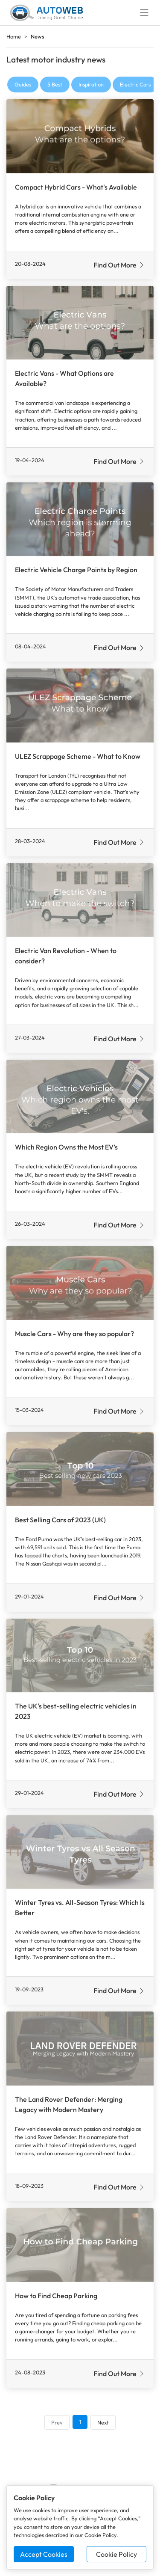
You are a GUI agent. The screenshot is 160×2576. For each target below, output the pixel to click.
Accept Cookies (43, 2554)
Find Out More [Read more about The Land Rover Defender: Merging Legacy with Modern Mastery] (119, 2187)
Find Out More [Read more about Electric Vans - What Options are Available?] (119, 461)
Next (103, 2422)
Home (13, 36)
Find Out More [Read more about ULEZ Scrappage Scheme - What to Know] (119, 842)
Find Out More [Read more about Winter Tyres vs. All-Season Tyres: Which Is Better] (119, 1990)
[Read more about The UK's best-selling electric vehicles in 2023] (80, 1656)
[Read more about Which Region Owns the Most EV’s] (80, 1097)
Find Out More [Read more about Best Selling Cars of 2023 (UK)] (119, 1597)
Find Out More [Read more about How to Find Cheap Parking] (119, 2373)
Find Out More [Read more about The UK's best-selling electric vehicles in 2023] (119, 1794)
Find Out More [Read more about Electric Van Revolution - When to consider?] (119, 1038)
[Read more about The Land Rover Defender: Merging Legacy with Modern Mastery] (80, 2048)
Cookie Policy (116, 2554)
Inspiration (91, 84)
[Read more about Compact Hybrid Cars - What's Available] (80, 136)
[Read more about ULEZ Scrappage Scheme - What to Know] (80, 706)
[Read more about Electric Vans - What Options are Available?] (80, 323)
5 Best (54, 84)
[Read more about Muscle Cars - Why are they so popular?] (80, 1283)
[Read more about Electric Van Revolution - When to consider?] (80, 900)
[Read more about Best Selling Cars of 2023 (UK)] (80, 1469)
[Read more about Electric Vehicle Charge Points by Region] (80, 519)
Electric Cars (135, 84)
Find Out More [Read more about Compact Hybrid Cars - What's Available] (119, 265)
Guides (23, 84)
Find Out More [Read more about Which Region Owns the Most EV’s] (119, 1225)
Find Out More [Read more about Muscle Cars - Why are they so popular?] (119, 1411)
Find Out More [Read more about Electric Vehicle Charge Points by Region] (119, 647)
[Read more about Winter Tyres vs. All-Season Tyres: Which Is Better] (80, 1852)
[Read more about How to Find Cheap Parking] (80, 2245)
